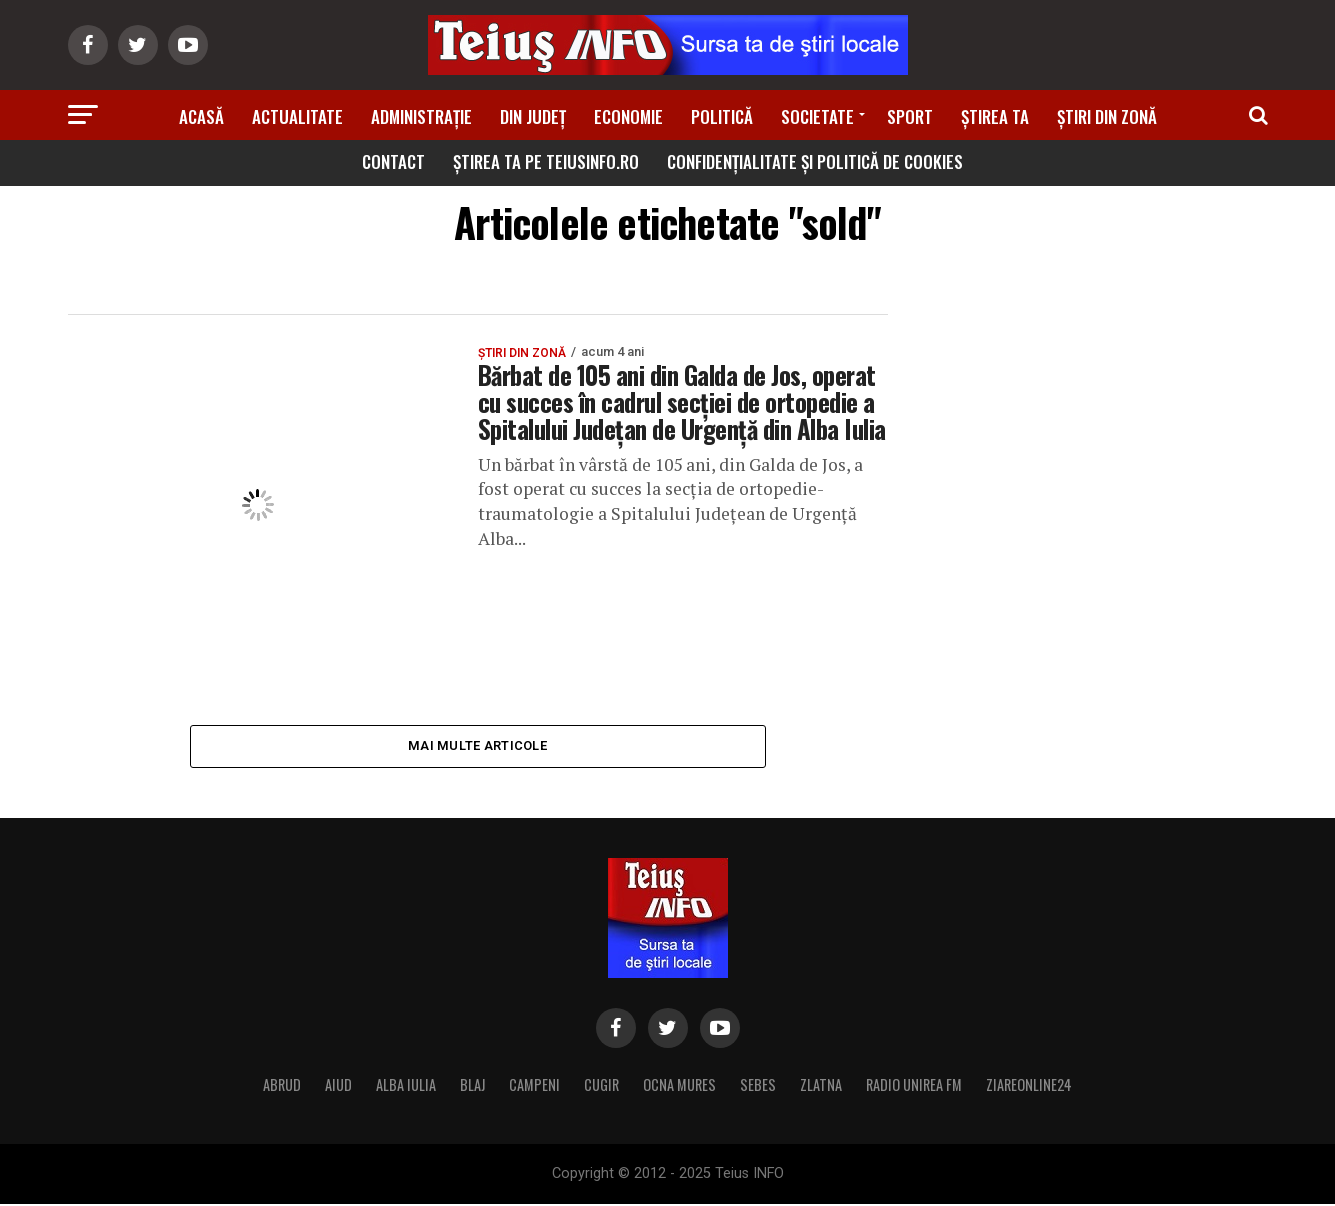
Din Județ (533, 116)
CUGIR (601, 1086)
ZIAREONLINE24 (1029, 1086)
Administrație (421, 116)
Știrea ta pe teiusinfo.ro (546, 161)
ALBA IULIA (406, 1086)
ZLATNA (821, 1086)
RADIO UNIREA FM (914, 1086)
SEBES (758, 1086)
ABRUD (282, 1086)
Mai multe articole (477, 746)
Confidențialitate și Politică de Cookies (815, 161)
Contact (393, 161)
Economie (628, 116)
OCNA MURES (679, 1086)
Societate (817, 116)
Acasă (201, 116)
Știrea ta (995, 116)
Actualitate (297, 116)
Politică (722, 116)
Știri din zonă (1107, 116)
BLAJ (472, 1086)
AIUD (338, 1086)
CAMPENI (534, 1086)
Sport (910, 116)
